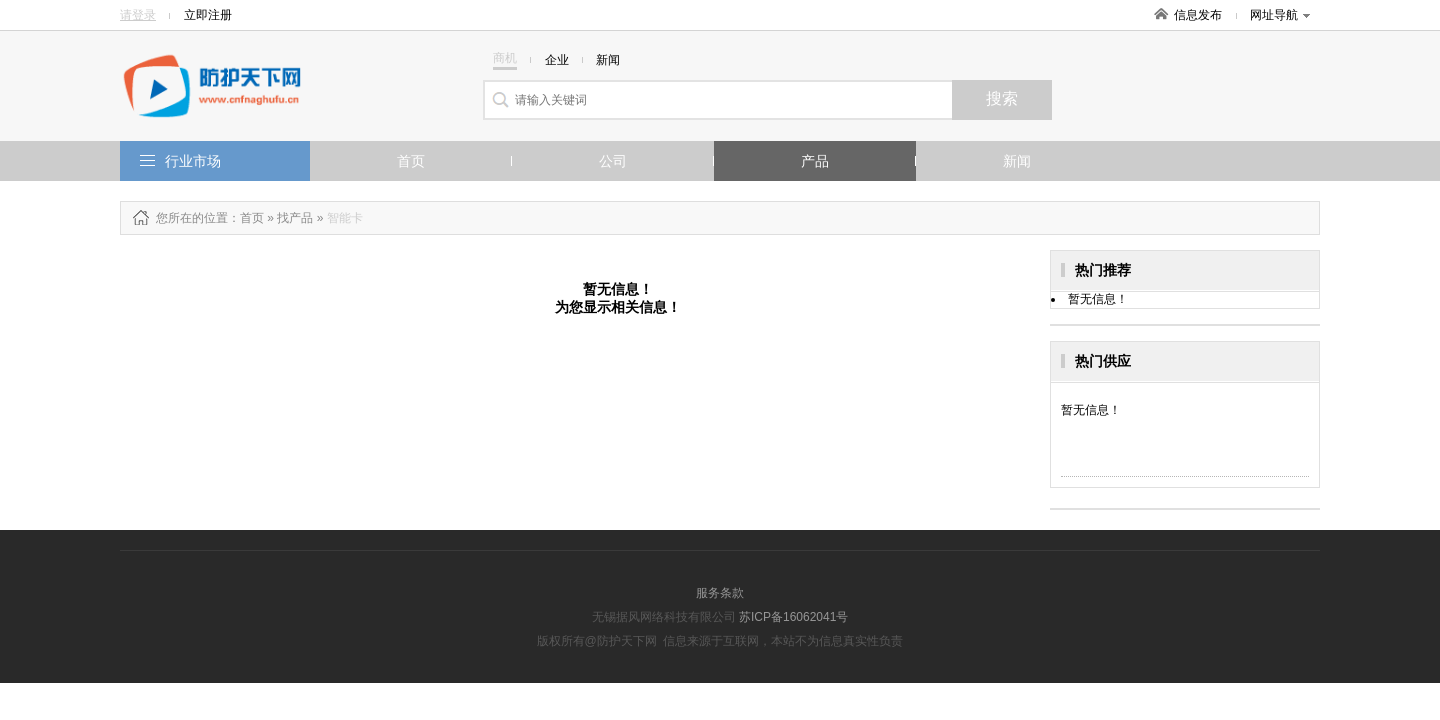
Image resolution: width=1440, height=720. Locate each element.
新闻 (1017, 161)
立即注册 (208, 15)
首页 (411, 161)
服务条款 (720, 593)
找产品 (295, 218)
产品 (815, 161)
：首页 (246, 218)
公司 (613, 161)
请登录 (138, 15)
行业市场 (193, 161)
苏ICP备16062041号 (793, 617)
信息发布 (1198, 15)
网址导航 (1280, 15)
